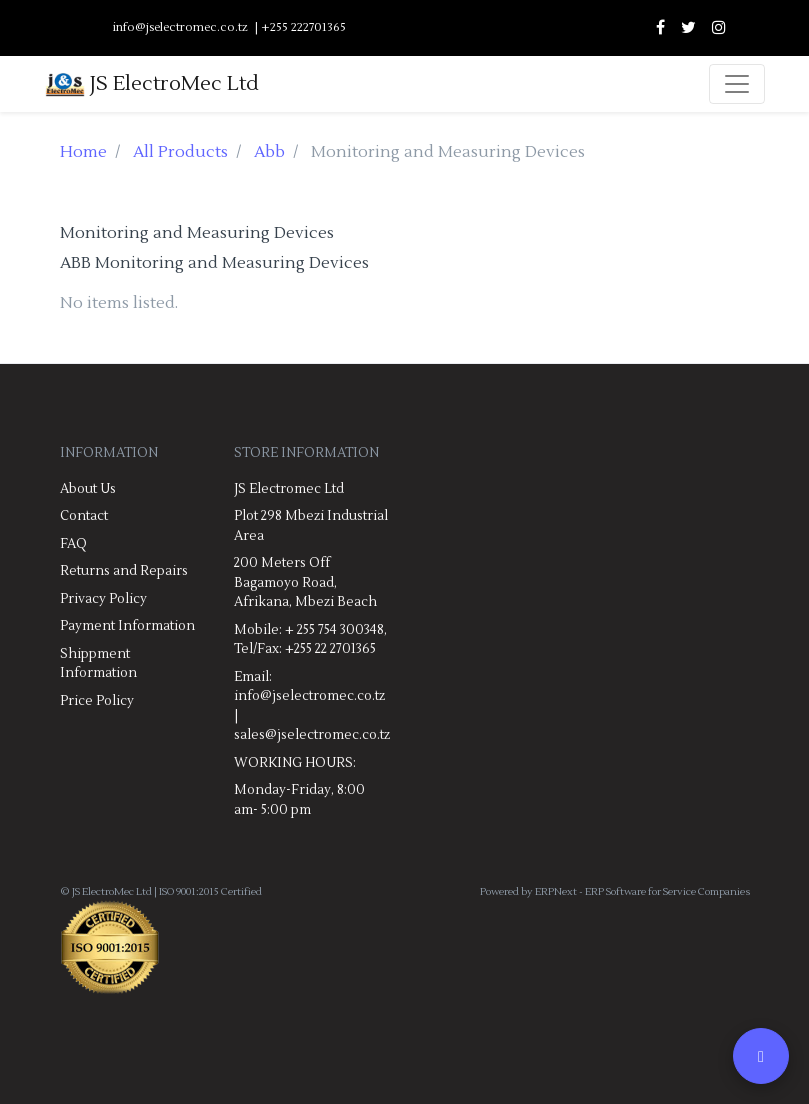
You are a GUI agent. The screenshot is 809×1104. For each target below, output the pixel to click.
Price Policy (97, 701)
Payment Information (127, 626)
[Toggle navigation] (737, 84)
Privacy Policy (103, 599)
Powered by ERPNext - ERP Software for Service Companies (615, 891)
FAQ (73, 544)
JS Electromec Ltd (289, 489)
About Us (88, 489)
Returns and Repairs (124, 571)
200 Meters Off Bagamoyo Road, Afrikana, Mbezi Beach (305, 582)
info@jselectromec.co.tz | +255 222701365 (229, 27)
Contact (84, 516)
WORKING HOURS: (295, 763)
